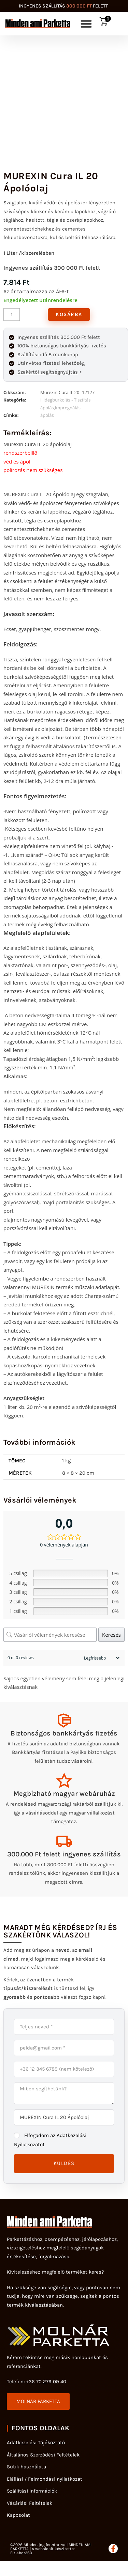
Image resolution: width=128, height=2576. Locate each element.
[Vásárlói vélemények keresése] (50, 1635)
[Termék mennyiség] (11, 314)
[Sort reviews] (100, 1658)
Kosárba (69, 314)
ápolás (47, 415)
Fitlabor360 (21, 2552)
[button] (86, 24)
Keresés (111, 1634)
